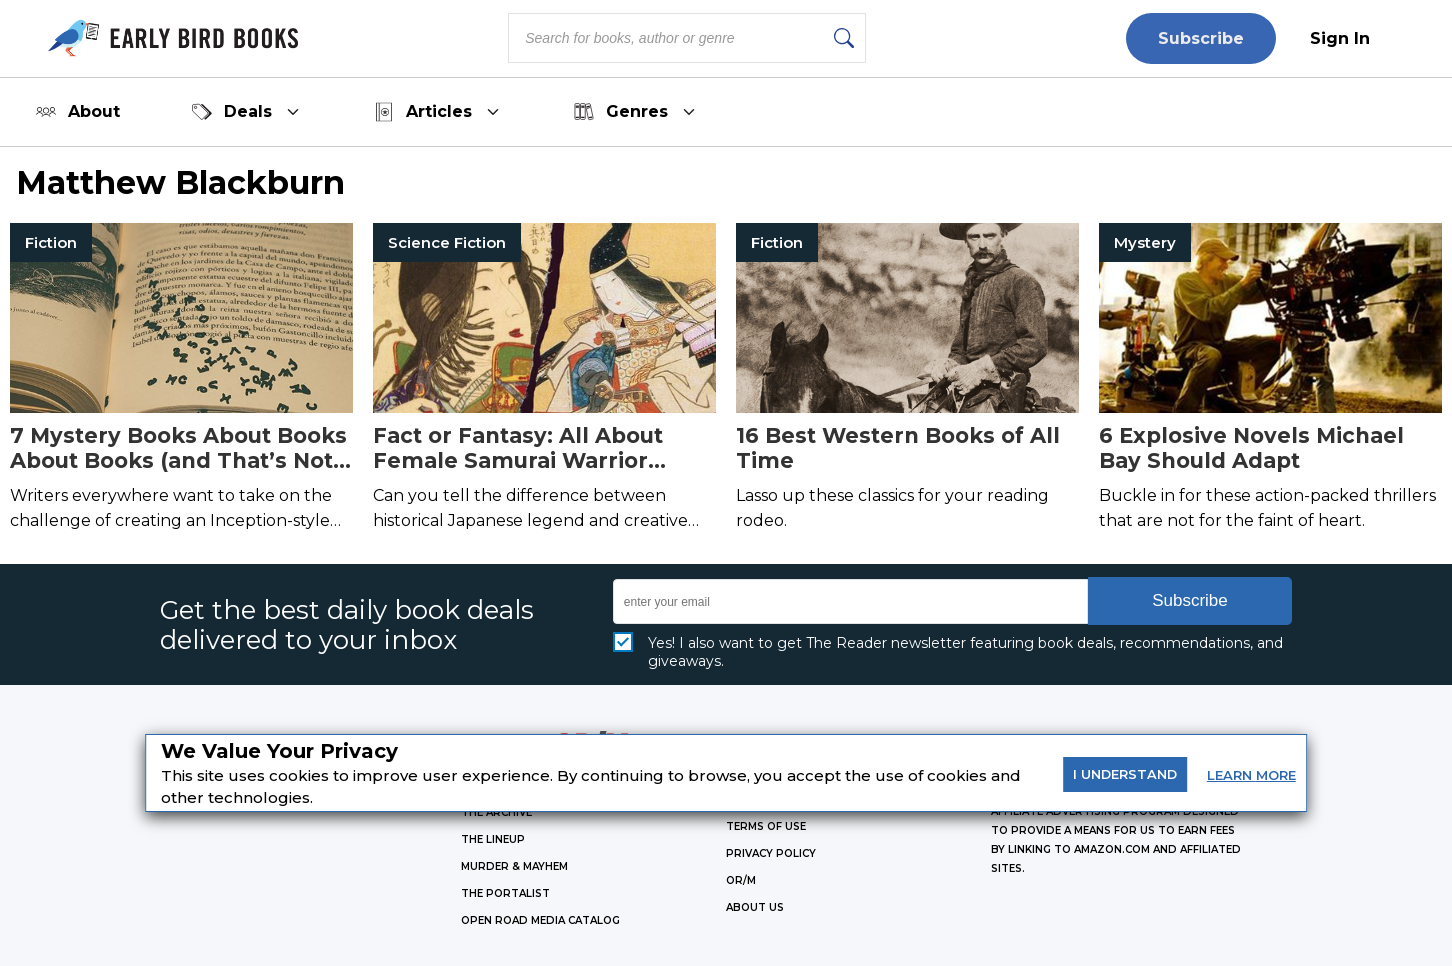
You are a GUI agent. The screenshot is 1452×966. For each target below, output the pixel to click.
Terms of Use (766, 826)
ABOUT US (755, 907)
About (78, 112)
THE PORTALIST (505, 893)
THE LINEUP (493, 839)
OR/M (741, 880)
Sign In (1340, 38)
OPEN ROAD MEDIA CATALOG (540, 920)
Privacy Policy (771, 853)
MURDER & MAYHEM (514, 866)
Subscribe (1201, 38)
